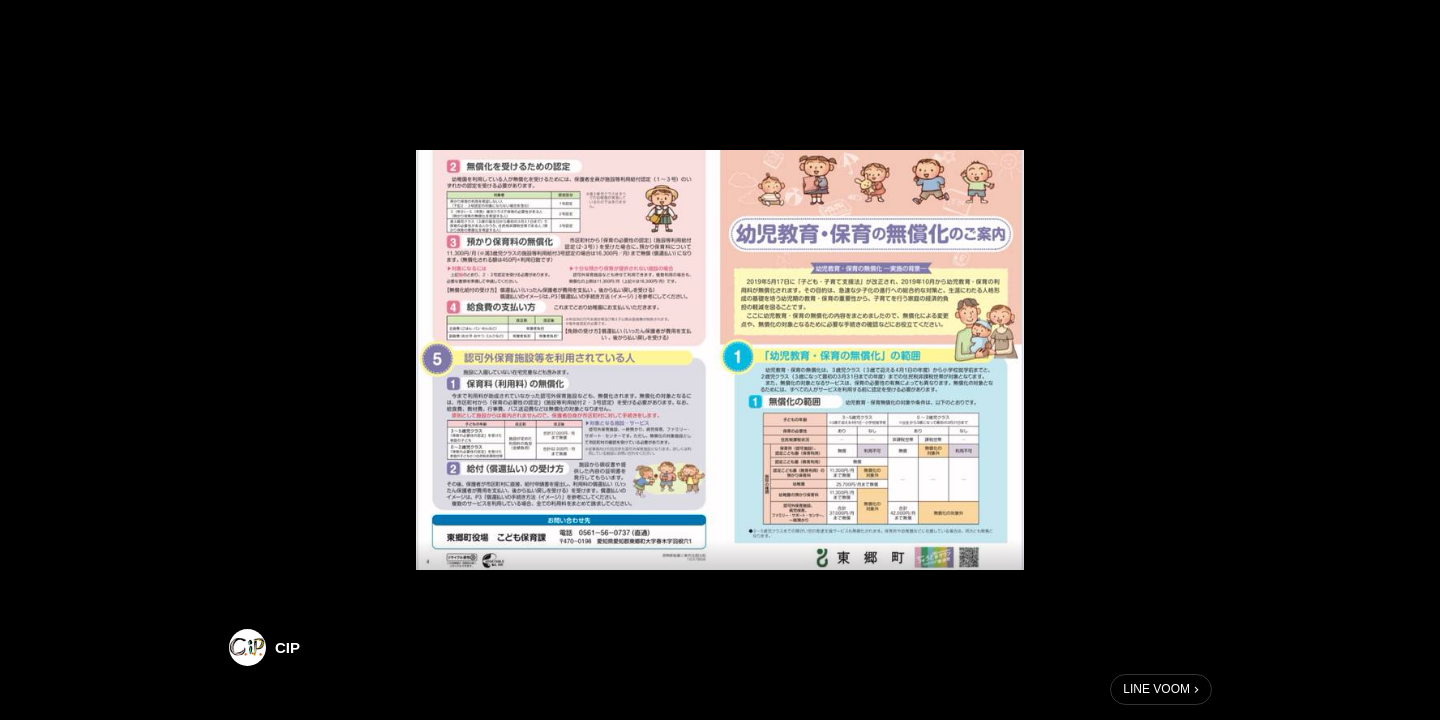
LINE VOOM (1156, 689)
